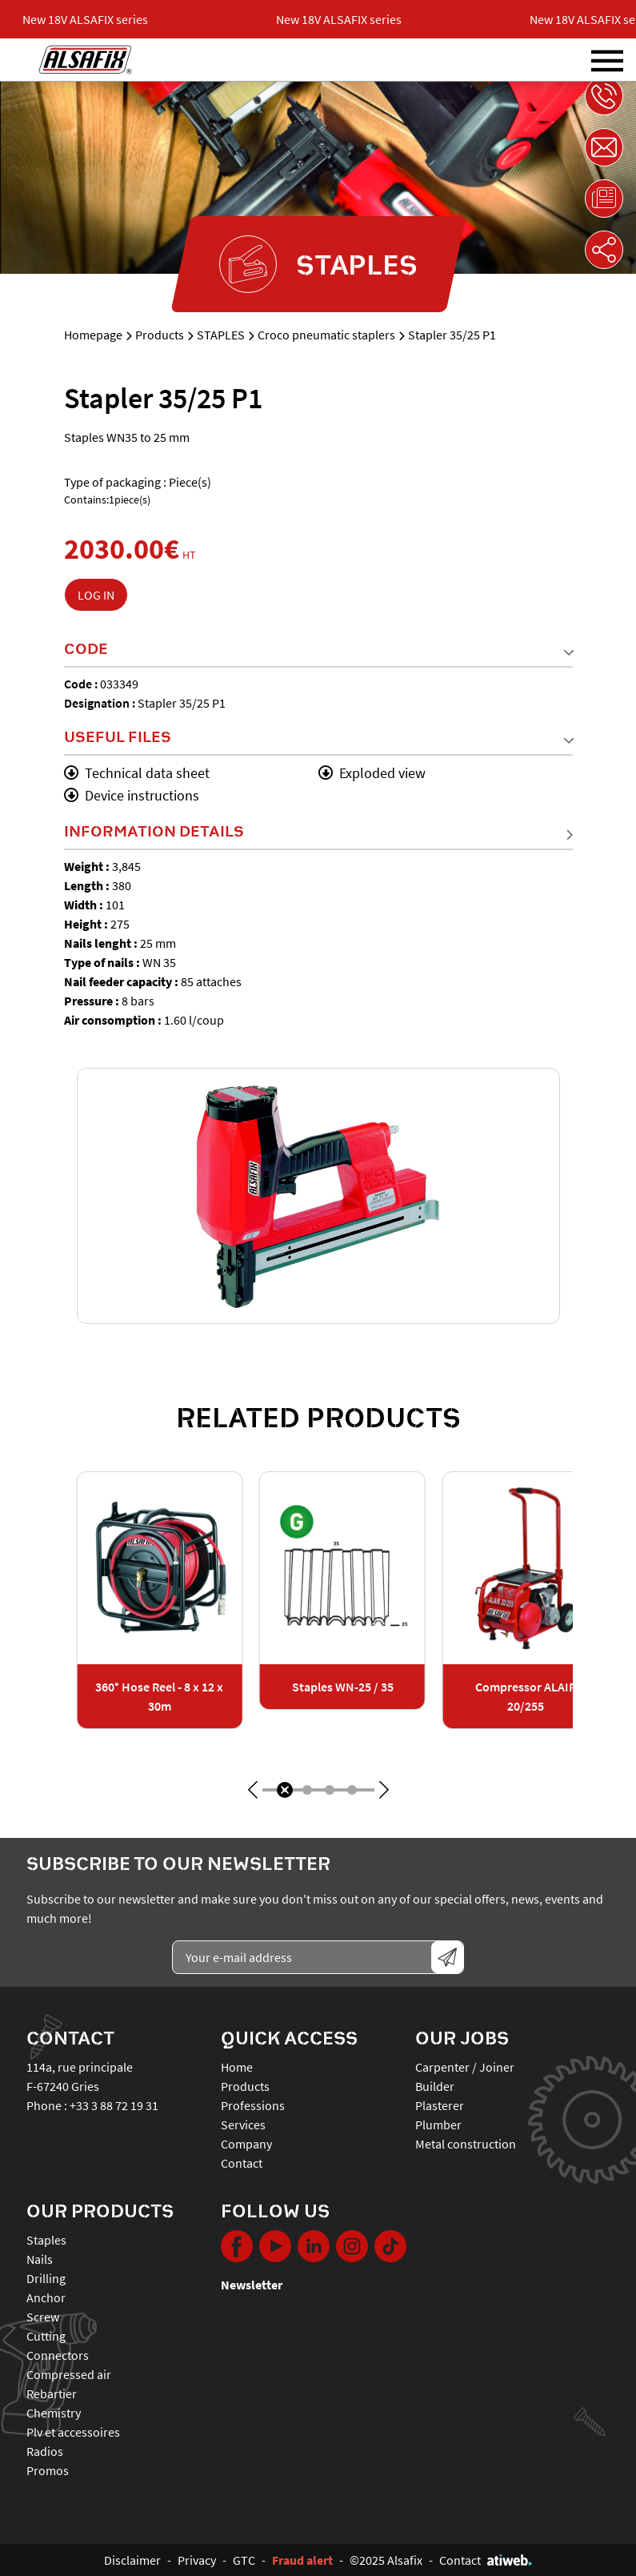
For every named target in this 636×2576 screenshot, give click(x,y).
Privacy (197, 2560)
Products (159, 335)
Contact (241, 2163)
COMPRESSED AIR (68, 2374)
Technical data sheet (137, 773)
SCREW (42, 2317)
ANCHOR (46, 2297)
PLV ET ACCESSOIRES (73, 2432)
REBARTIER (51, 2393)
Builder (434, 2086)
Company (246, 2144)
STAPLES (221, 335)
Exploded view (372, 773)
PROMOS (47, 2470)
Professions (253, 2105)
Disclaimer (132, 2560)
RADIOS (44, 2451)
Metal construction (465, 2144)
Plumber (438, 2125)
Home (237, 2067)
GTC (244, 2560)
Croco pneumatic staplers (326, 335)
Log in (96, 595)
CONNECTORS (57, 2355)
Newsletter (251, 2285)
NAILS (39, 2259)
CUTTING (46, 2336)
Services (243, 2125)
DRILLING (46, 2278)
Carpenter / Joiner (464, 2067)
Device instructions (131, 795)
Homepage (93, 335)
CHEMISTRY (53, 2413)
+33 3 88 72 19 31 (114, 2105)
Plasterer (439, 2105)
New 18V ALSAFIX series (93, 19)
